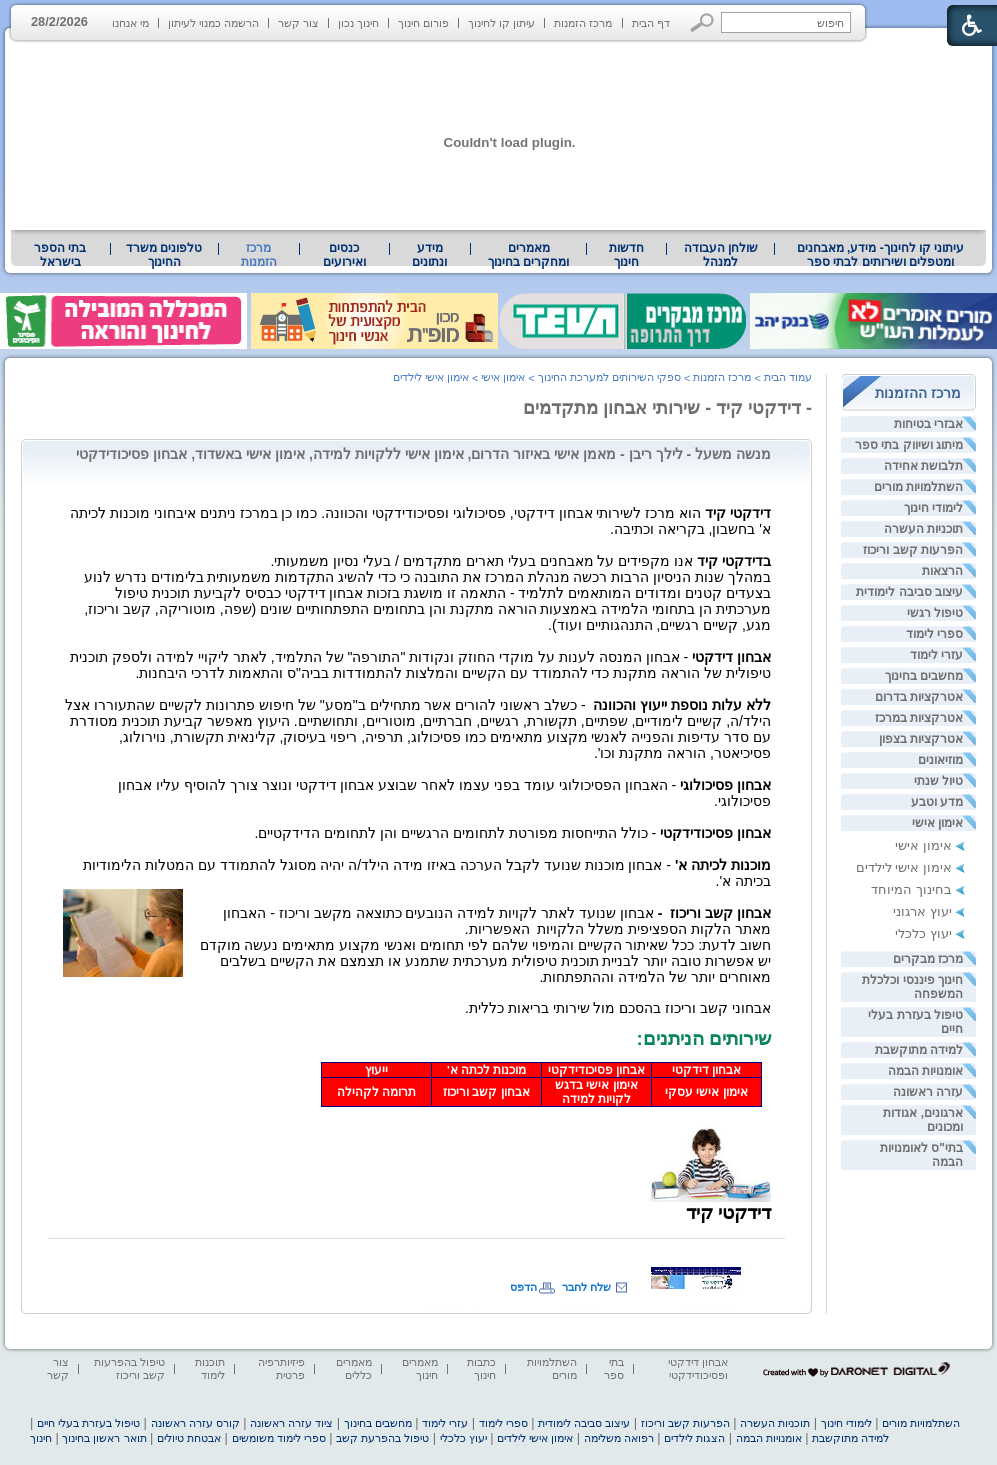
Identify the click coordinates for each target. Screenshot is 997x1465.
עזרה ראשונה (928, 1092)
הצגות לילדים (694, 1438)
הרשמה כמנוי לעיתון (213, 23)
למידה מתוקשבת (919, 1050)
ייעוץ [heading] (376, 1070)
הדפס (523, 1287)
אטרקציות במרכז (919, 718)
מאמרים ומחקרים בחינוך (528, 255)
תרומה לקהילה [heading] (376, 1092)
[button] (702, 22)
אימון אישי (937, 823)
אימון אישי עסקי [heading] (706, 1092)
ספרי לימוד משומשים (279, 1438)
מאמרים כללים (354, 1368)
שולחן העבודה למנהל (721, 255)
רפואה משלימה (619, 1438)
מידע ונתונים (429, 255)
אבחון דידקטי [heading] (706, 1070)
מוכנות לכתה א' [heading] (486, 1070)
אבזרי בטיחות (928, 424)
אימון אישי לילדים (904, 867)
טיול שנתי (938, 781)
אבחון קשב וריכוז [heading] (486, 1092)
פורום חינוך (423, 23)
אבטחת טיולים (189, 1438)
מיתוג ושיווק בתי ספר (909, 445)
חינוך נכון (358, 23)
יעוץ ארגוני (922, 911)
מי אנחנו (130, 23)
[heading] (769, 1022)
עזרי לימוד (936, 655)
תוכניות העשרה (923, 529)
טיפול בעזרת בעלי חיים (88, 1423)
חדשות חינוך (626, 255)
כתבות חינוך (481, 1368)
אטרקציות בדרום (919, 697)
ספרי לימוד (934, 634)
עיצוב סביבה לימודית (909, 592)
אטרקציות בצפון (921, 739)
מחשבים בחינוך (924, 676)
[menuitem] (880, 255)
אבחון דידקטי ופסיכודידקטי (698, 1368)
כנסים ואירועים (344, 255)
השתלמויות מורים (918, 487)
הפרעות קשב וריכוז (913, 550)
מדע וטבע (937, 802)
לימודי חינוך (933, 508)
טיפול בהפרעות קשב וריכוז (129, 1368)
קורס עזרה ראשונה (195, 1423)
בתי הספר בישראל (60, 255)
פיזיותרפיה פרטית (281, 1368)
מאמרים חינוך (420, 1368)
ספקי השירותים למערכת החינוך (609, 377)
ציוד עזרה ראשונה (291, 1423)
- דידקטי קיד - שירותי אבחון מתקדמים (667, 408)
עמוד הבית (788, 377)
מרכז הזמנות (583, 23)
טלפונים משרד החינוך (164, 255)
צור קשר (298, 23)
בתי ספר (614, 1368)
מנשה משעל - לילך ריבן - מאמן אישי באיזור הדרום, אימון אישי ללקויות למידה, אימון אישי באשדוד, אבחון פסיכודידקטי (423, 454)
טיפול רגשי (935, 613)
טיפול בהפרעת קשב (382, 1438)
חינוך (41, 1438)
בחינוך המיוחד (911, 889)
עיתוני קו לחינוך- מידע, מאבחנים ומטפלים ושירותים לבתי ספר (881, 255)
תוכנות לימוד (210, 1368)
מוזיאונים (940, 760)
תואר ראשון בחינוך (104, 1438)
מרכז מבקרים (928, 959)
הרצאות (942, 571)
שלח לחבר (586, 1287)
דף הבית (651, 23)
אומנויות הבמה (925, 1071)
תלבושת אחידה (923, 466)
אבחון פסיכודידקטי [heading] (596, 1070)
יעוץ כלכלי (923, 933)
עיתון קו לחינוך (501, 23)
